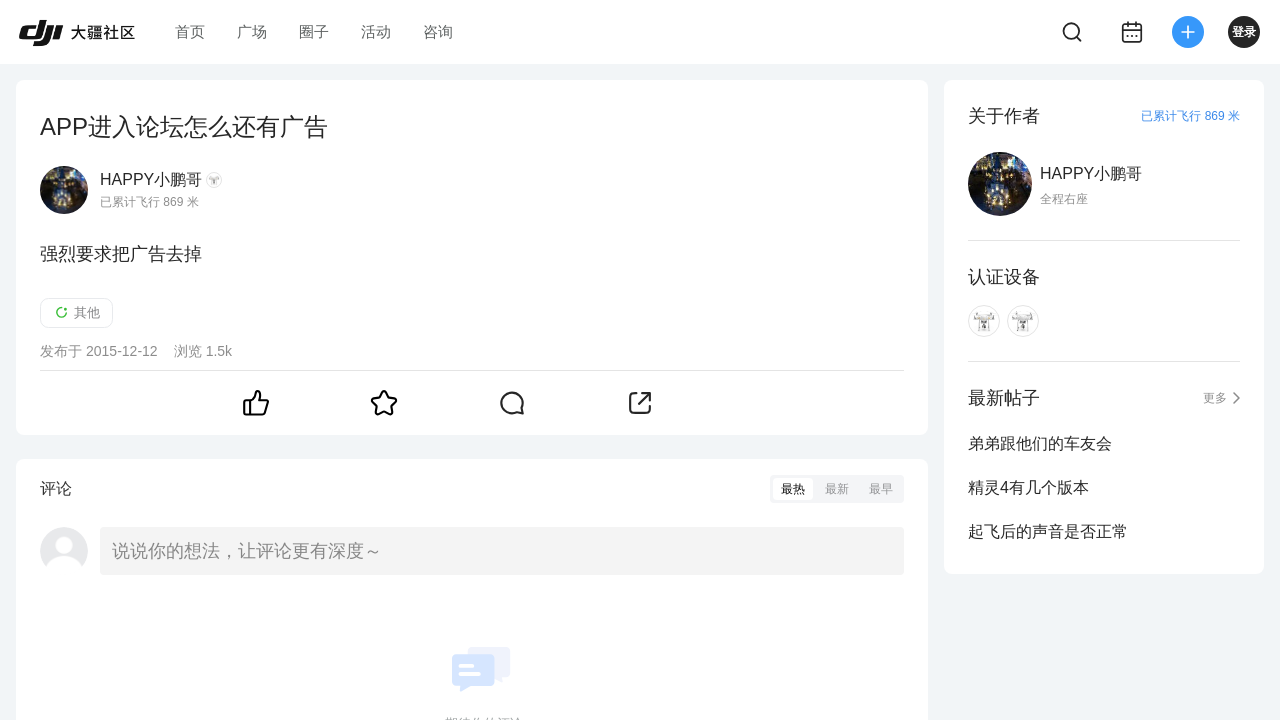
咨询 (438, 31)
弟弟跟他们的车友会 (1040, 443)
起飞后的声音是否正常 (1048, 531)
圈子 (314, 31)
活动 (376, 31)
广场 (252, 31)
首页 (190, 31)
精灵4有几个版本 (1028, 487)
